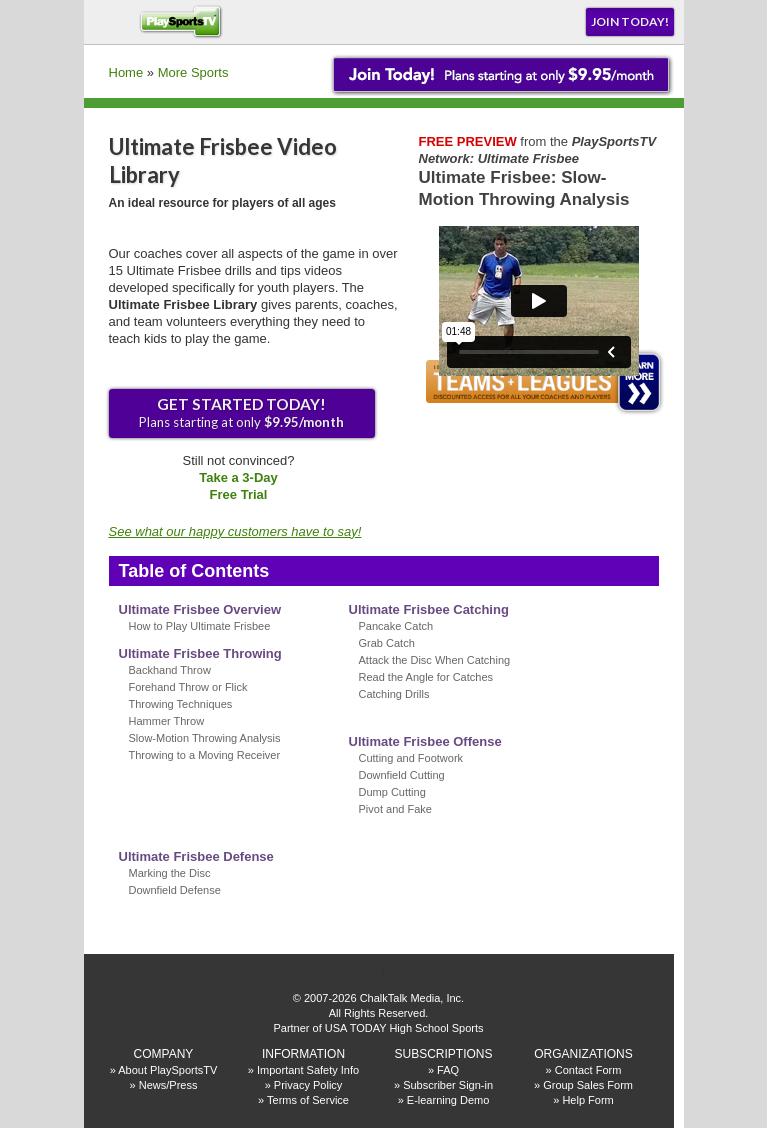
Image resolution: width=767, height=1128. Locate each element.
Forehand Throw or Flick (188, 687)
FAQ (448, 1070)
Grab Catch (387, 643)
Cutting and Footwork (411, 758)
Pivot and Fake (395, 809)
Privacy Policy (308, 1085)
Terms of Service (308, 1100)
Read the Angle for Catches (426, 677)
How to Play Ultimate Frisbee (200, 626)
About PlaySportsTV (167, 1070)
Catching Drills (394, 694)
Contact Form (588, 1070)
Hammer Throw (167, 721)
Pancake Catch (396, 626)
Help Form (587, 1100)
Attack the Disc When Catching (435, 660)
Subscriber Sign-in (448, 1085)
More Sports (193, 72)
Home (126, 72)
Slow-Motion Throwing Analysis (205, 738)
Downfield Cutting (402, 775)
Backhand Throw (170, 670)
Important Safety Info (308, 1070)
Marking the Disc (170, 873)
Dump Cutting (392, 792)
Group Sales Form (588, 1085)
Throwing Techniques (181, 704)
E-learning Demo (448, 1100)
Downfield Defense (175, 890)
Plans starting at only (241, 412)
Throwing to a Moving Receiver (205, 755)
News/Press (168, 1085)
